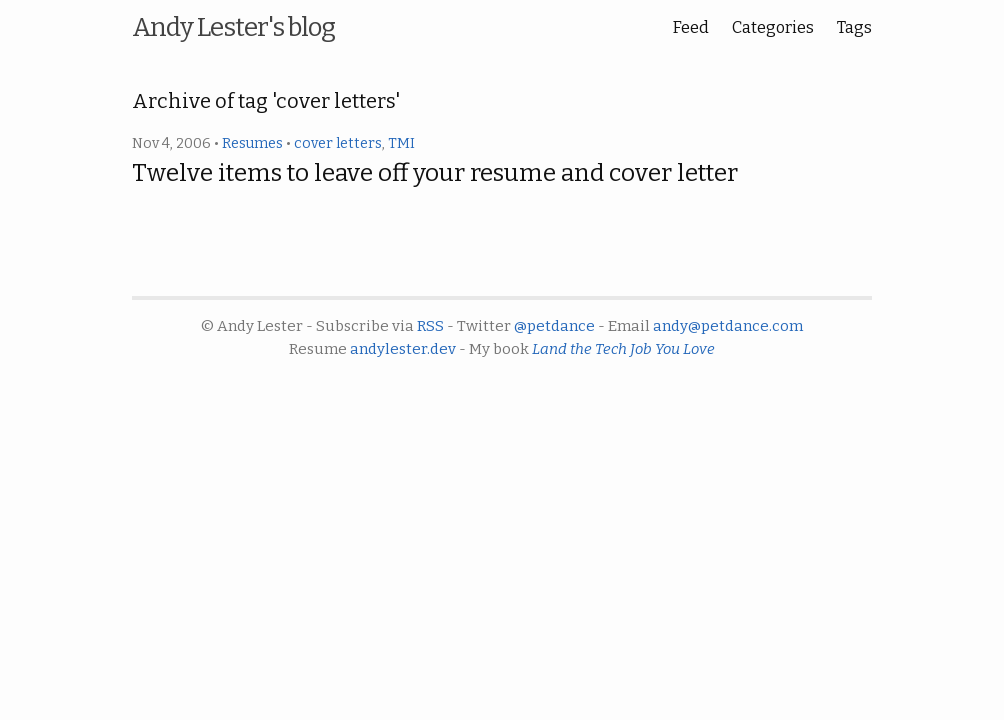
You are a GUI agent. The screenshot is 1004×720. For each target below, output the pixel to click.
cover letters (338, 143)
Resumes (252, 143)
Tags (854, 27)
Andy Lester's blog (233, 27)
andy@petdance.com (728, 326)
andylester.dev (403, 349)
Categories (773, 27)
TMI (401, 143)
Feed (691, 27)
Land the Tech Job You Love (623, 349)
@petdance (554, 326)
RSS (430, 326)
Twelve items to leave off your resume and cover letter (435, 173)
